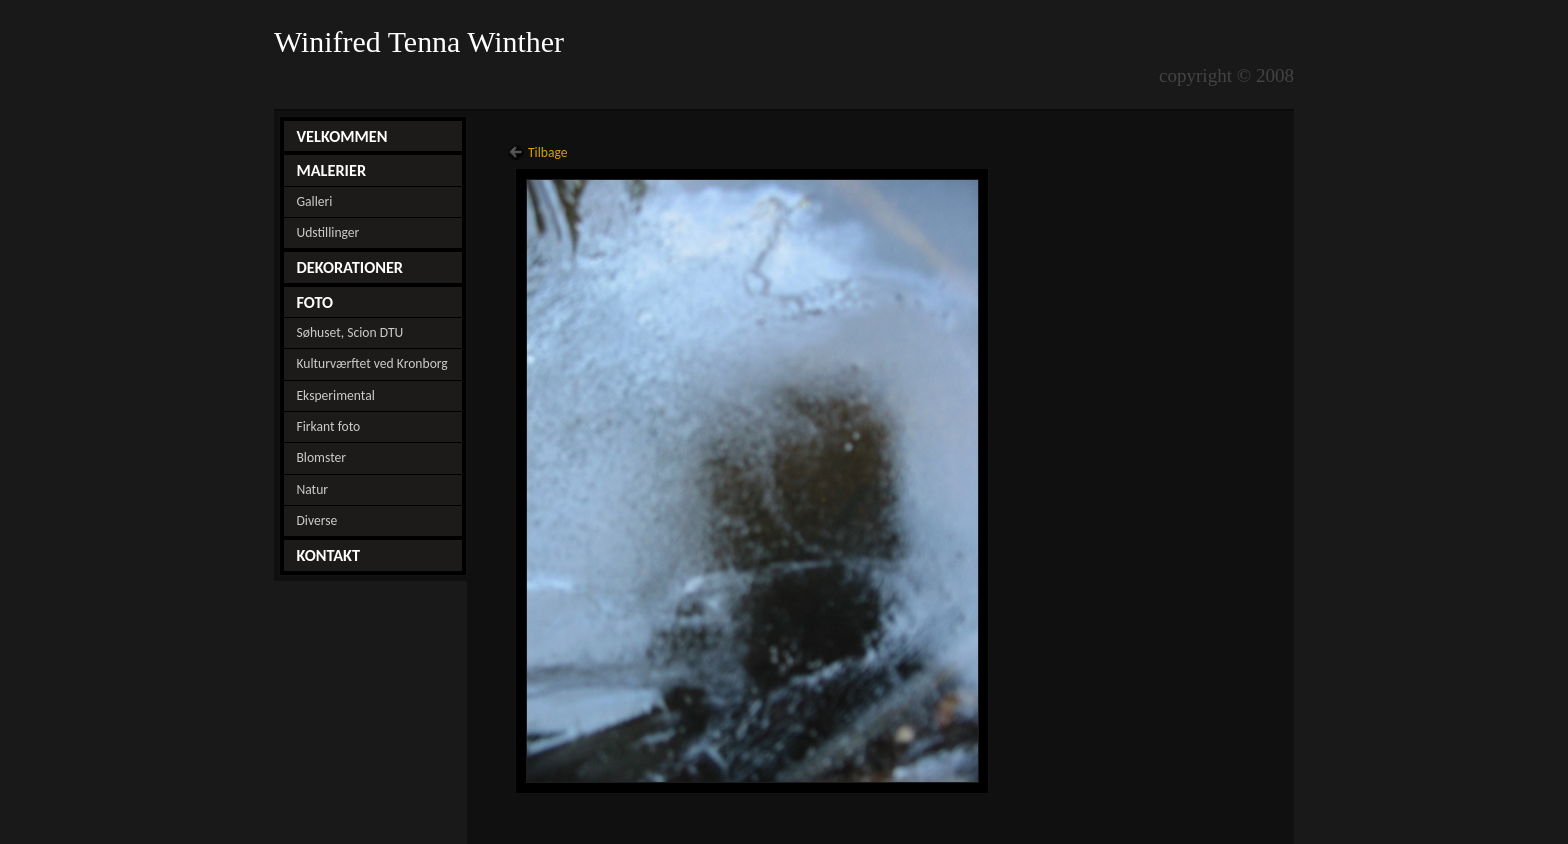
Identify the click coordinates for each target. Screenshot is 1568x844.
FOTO (314, 302)
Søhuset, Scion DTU (349, 332)
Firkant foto (328, 426)
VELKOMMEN (341, 136)
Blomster (321, 457)
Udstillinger (327, 232)
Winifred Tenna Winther (423, 42)
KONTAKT (328, 555)
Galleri (314, 201)
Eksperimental (335, 395)
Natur (312, 489)
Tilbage (548, 152)
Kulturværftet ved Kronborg (371, 363)
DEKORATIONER (349, 267)
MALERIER (331, 170)
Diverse (316, 520)
